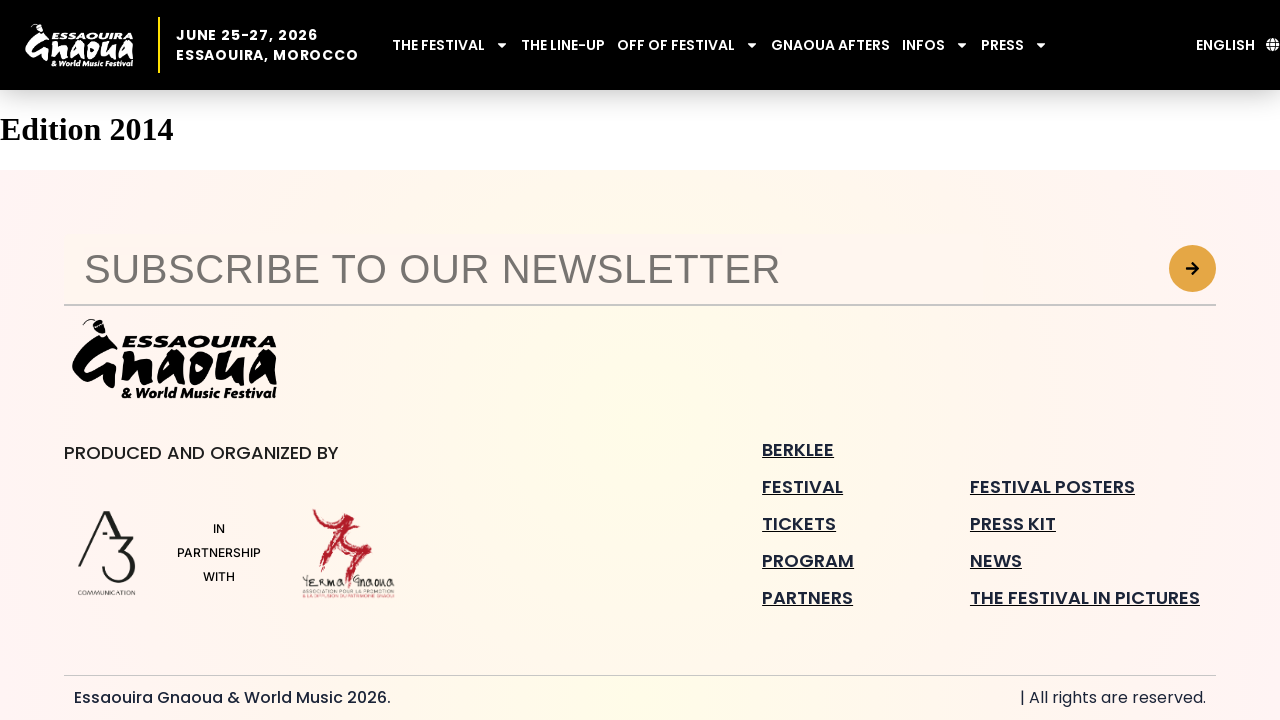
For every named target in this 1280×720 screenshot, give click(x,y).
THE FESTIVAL (450, 45)
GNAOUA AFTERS (830, 45)
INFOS (935, 45)
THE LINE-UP (563, 45)
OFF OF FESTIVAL (688, 45)
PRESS (1014, 45)
